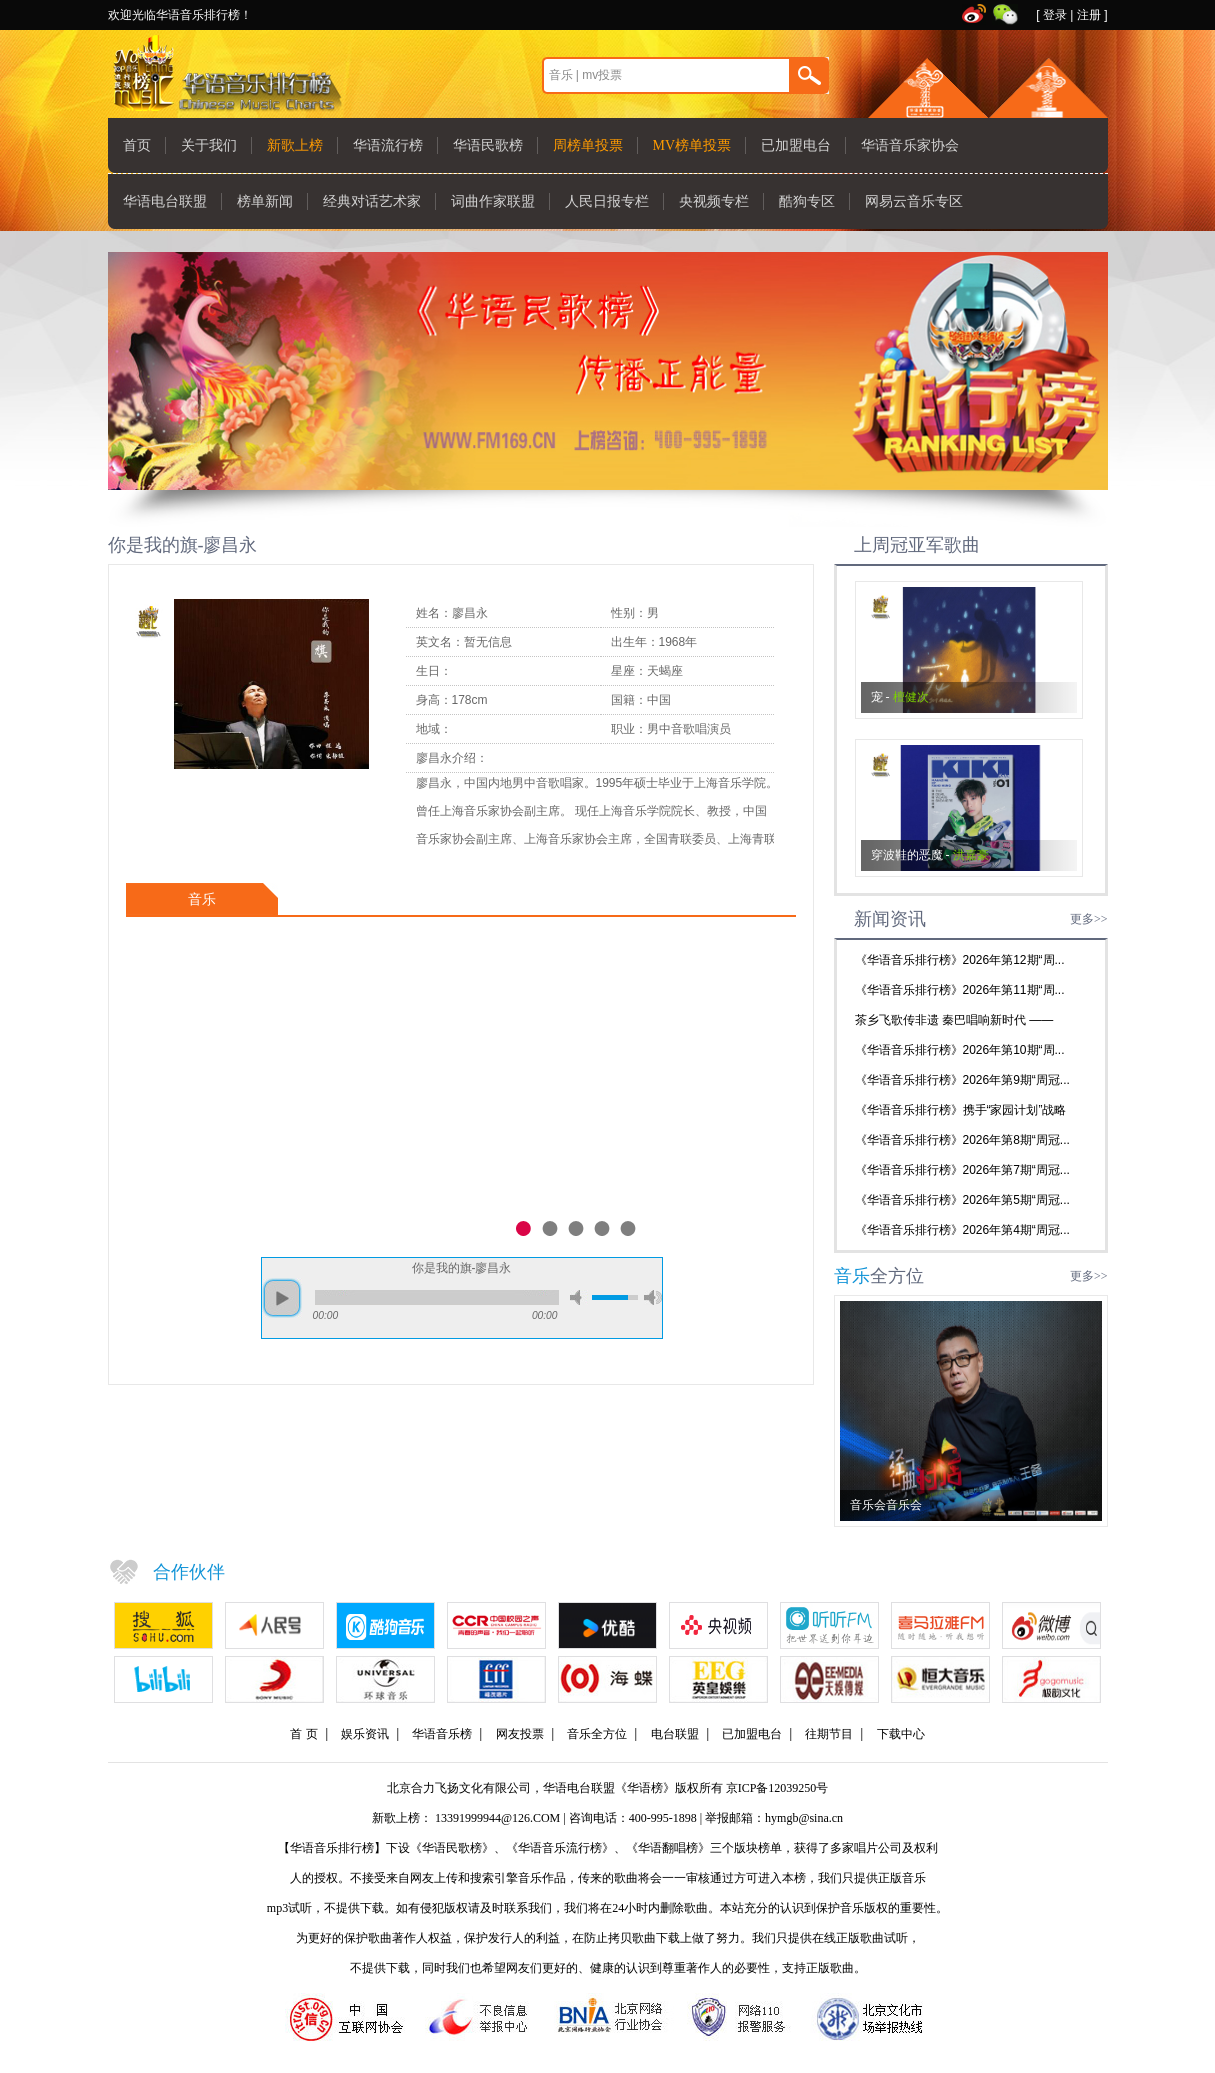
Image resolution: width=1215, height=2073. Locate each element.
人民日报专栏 (607, 201)
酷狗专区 (807, 201)
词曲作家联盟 (493, 201)
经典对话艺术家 (372, 201)
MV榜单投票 (692, 145)
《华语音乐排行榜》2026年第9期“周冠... (962, 1080)
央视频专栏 (714, 201)
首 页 (303, 1734)
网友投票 (520, 1734)
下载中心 (901, 1734)
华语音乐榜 (442, 1734)
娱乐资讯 (365, 1734)
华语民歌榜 (488, 145)
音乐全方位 (597, 1734)
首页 (137, 145)
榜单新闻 (265, 201)
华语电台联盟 (165, 201)
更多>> (1089, 919)
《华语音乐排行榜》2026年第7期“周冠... (962, 1170)
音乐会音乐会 (886, 1505)
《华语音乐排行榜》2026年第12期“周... (960, 960)
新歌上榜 (295, 145)
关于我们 (209, 145)
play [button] (282, 1298)
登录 (1055, 15)
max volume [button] (653, 1297)
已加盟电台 (796, 145)
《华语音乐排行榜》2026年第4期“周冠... (962, 1230)
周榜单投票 (588, 145)
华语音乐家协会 (910, 145)
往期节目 (829, 1734)
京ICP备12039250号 (777, 1788)
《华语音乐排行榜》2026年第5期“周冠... (962, 1200)
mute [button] (579, 1297)
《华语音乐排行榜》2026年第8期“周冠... (962, 1140)
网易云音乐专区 (914, 201)
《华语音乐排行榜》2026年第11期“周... (960, 990)
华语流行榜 (388, 145)
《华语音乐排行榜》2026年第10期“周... (960, 1050)
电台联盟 (675, 1734)
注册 (1089, 15)
